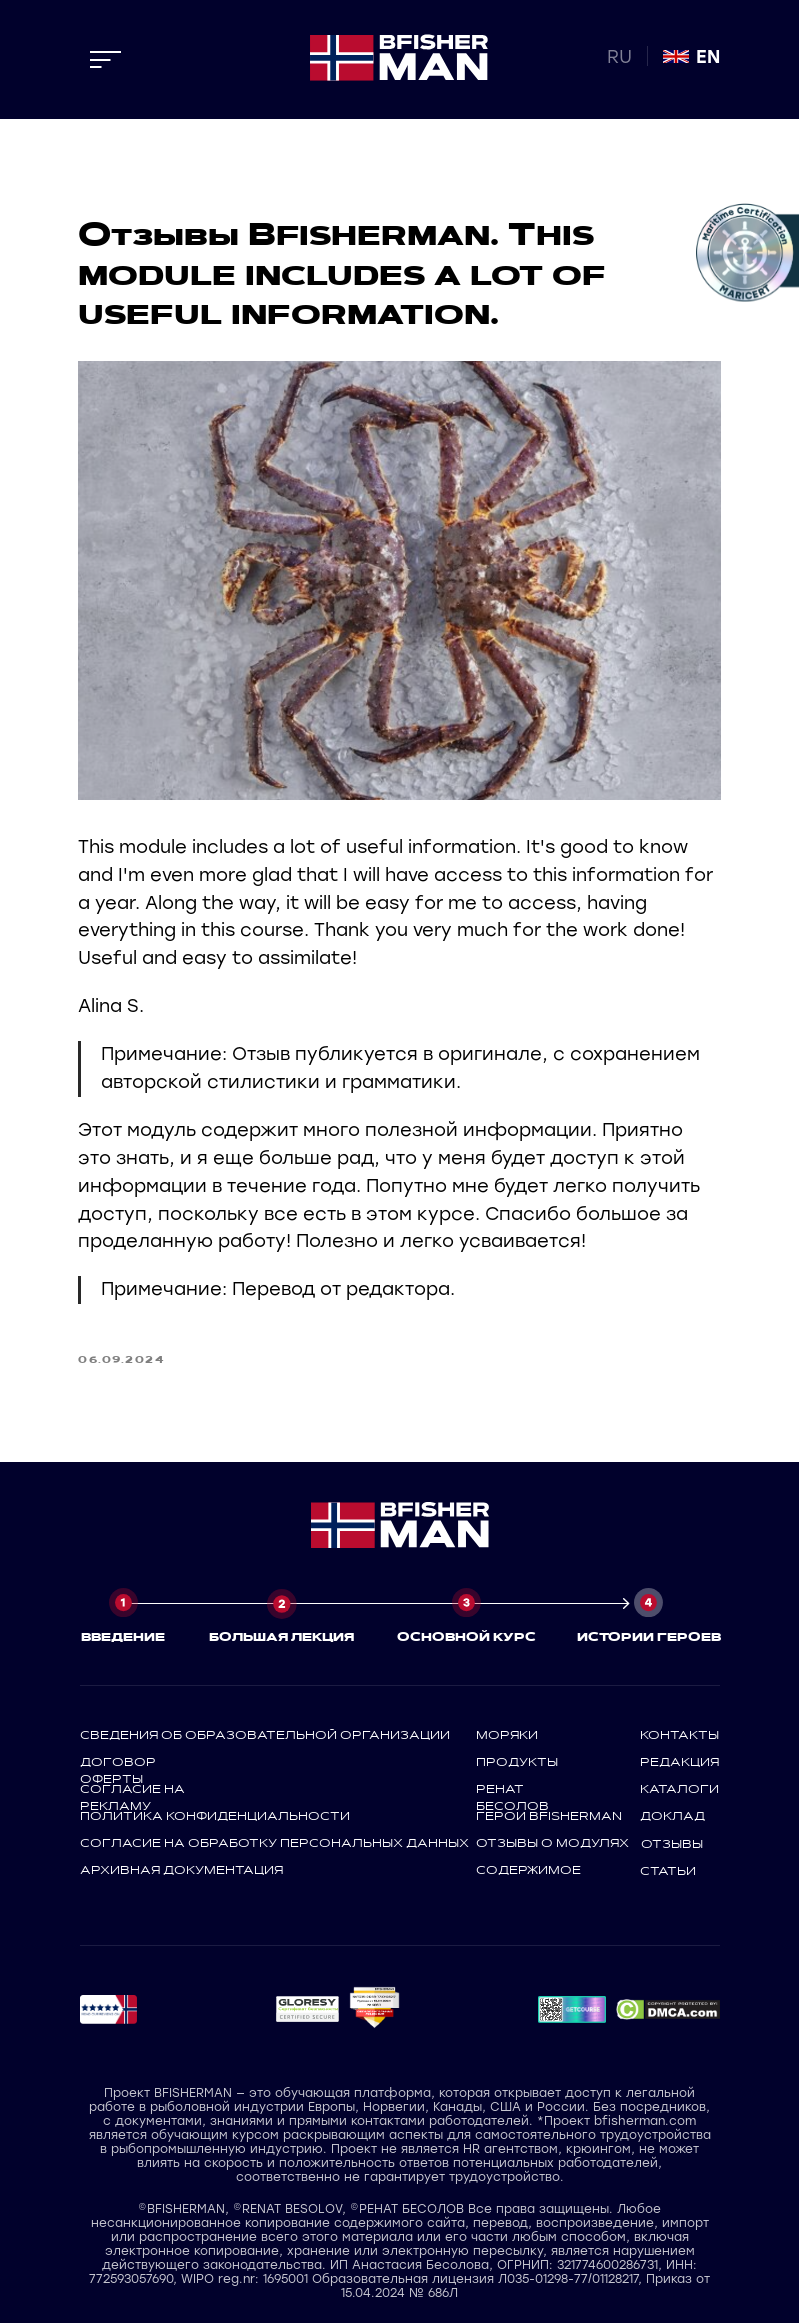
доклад (672, 1814)
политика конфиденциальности (215, 1814)
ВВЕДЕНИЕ (123, 1635)
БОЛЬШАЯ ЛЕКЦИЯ (281, 1635)
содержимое (528, 1868)
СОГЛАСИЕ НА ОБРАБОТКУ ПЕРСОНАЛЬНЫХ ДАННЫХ (274, 1841)
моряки (507, 1733)
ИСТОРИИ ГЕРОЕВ (649, 1635)
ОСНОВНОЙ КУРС (466, 1635)
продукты (517, 1760)
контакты (679, 1733)
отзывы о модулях (552, 1841)
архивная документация (181, 1868)
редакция (679, 1760)
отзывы (672, 1842)
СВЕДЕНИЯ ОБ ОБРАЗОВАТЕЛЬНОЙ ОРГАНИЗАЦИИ (265, 1733)
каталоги (679, 1787)
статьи (668, 1869)
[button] (307, 2008)
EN (708, 57)
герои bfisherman (549, 1814)
